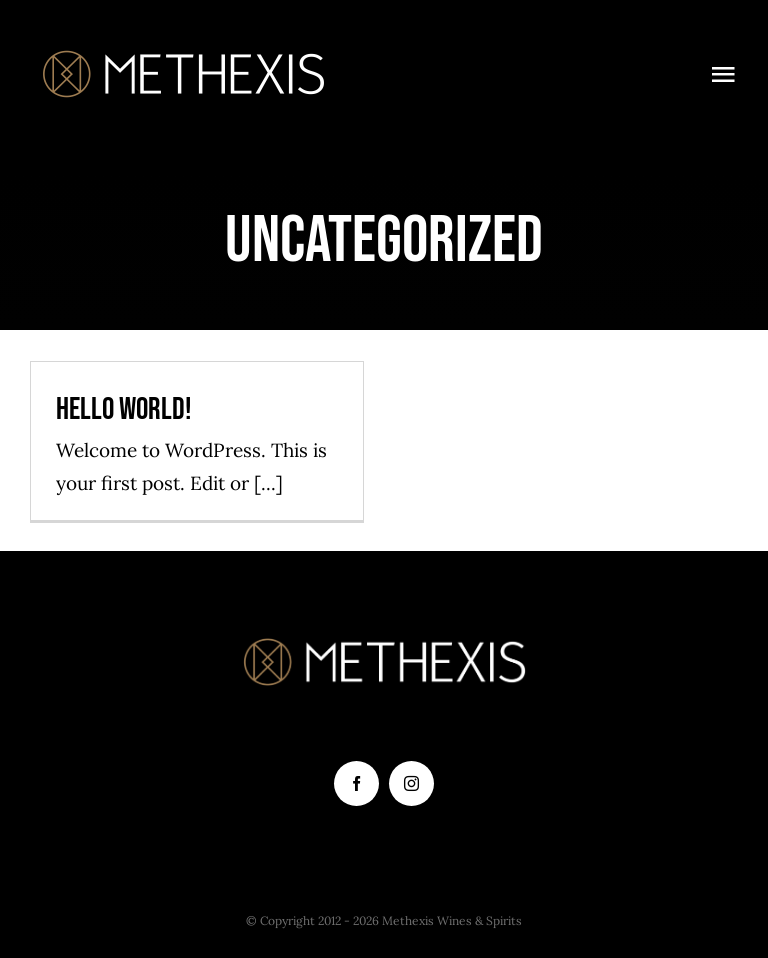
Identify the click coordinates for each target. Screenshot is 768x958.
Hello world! (124, 409)
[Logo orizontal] (183, 49)
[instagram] (411, 783)
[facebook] (356, 783)
